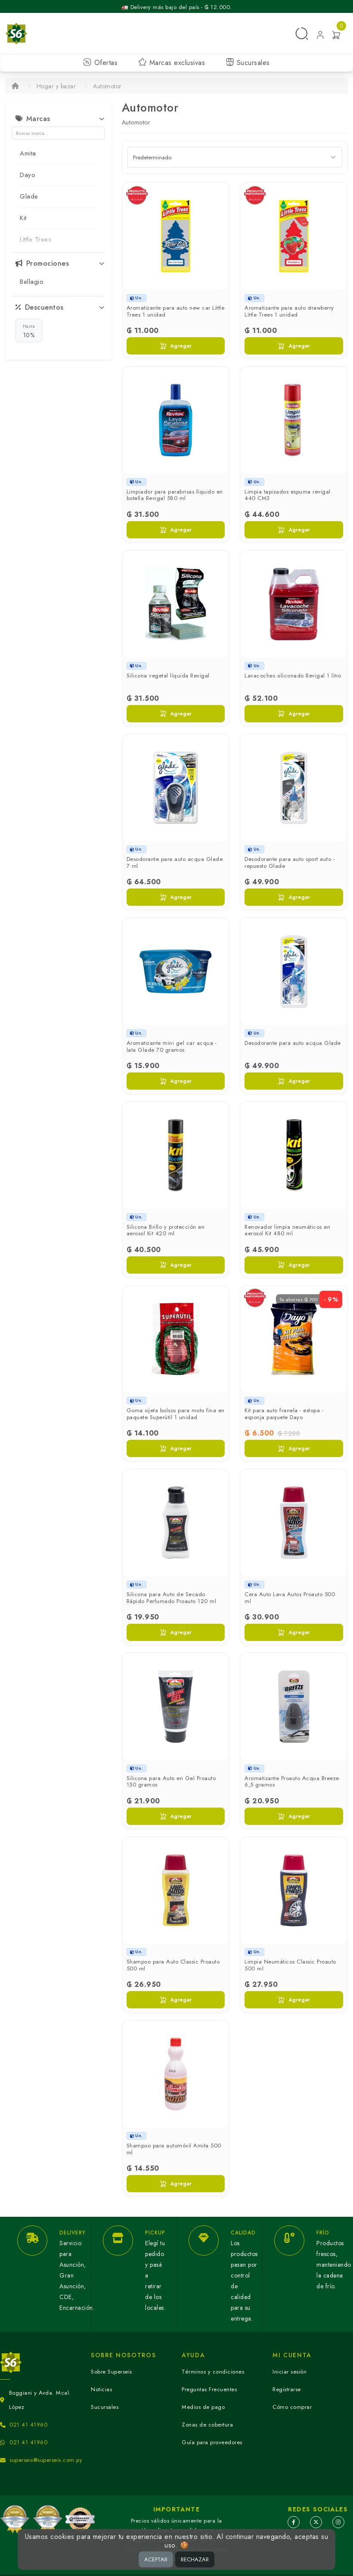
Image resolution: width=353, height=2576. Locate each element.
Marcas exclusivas (171, 63)
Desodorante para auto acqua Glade (293, 1043)
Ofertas (100, 63)
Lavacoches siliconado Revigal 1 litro (293, 675)
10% (29, 330)
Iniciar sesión (289, 2372)
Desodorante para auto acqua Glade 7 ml (175, 862)
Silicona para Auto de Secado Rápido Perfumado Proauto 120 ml (172, 1597)
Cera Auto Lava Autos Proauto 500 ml (290, 1597)
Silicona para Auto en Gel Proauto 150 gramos (171, 1781)
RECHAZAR (195, 2559)
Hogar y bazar (56, 86)
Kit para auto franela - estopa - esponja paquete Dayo (284, 1413)
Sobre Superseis (111, 2372)
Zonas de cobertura (207, 2425)
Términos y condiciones (213, 2372)
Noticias (101, 2389)
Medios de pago (203, 2407)
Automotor (107, 86)
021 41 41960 (28, 2425)
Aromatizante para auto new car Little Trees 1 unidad (176, 311)
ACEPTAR (155, 2559)
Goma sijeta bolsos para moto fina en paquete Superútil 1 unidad (176, 1413)
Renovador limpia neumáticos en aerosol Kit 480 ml (287, 1230)
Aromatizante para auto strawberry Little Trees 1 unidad (289, 311)
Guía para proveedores (212, 2442)
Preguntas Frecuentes (209, 2389)
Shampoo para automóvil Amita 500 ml (174, 2149)
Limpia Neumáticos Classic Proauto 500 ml (290, 1965)
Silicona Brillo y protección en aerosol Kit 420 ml (166, 1230)
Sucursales (248, 63)
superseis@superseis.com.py (45, 2460)
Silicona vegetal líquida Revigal (168, 675)
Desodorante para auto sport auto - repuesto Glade (289, 862)
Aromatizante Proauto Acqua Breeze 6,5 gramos (292, 1781)
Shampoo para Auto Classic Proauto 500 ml (173, 1965)
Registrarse (286, 2389)
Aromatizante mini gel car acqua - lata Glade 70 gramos (172, 1046)
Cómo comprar (292, 2407)
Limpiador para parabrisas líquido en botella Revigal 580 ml (175, 495)
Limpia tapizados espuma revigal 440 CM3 (288, 495)
